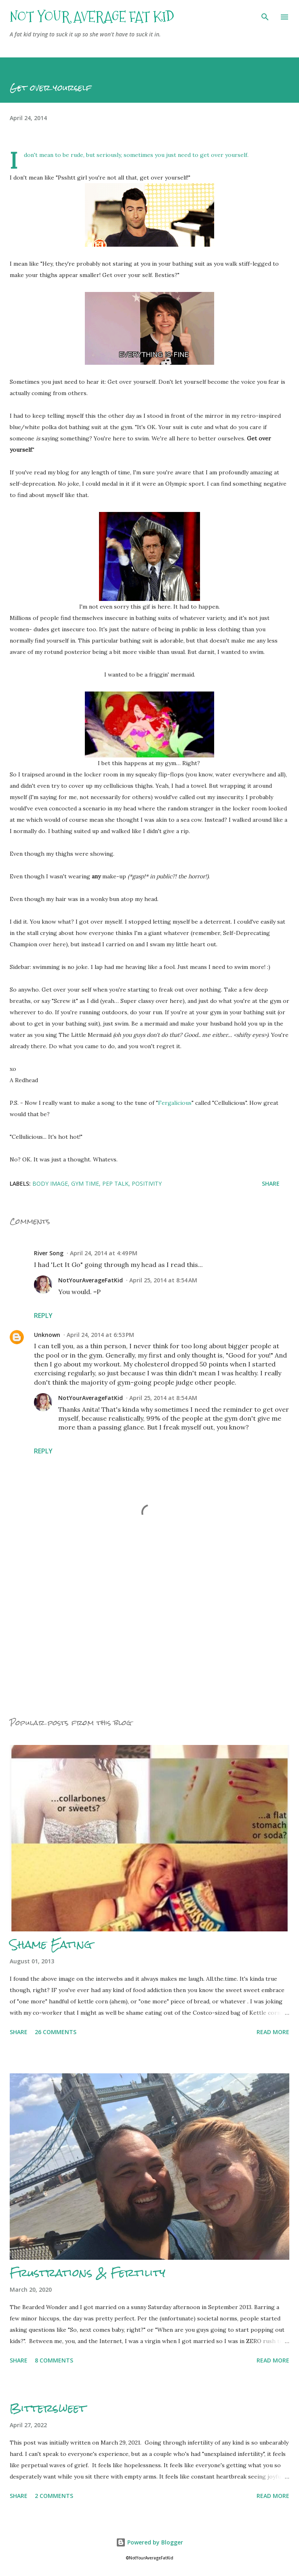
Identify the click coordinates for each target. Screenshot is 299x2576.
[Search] (265, 14)
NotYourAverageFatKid (90, 1280)
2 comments (54, 2496)
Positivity (147, 1183)
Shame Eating (51, 1944)
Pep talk (115, 1183)
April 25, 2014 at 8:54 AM (163, 1280)
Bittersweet (48, 2408)
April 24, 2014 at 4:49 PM (103, 1253)
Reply (43, 1315)
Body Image (50, 1183)
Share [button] (271, 1183)
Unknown (47, 1335)
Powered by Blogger (149, 2542)
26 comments (55, 2032)
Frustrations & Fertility (87, 2272)
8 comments (54, 2360)
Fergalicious (175, 1102)
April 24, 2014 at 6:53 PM (100, 1335)
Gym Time (85, 1183)
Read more (273, 2032)
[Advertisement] (149, 1632)
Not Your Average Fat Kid (92, 17)
